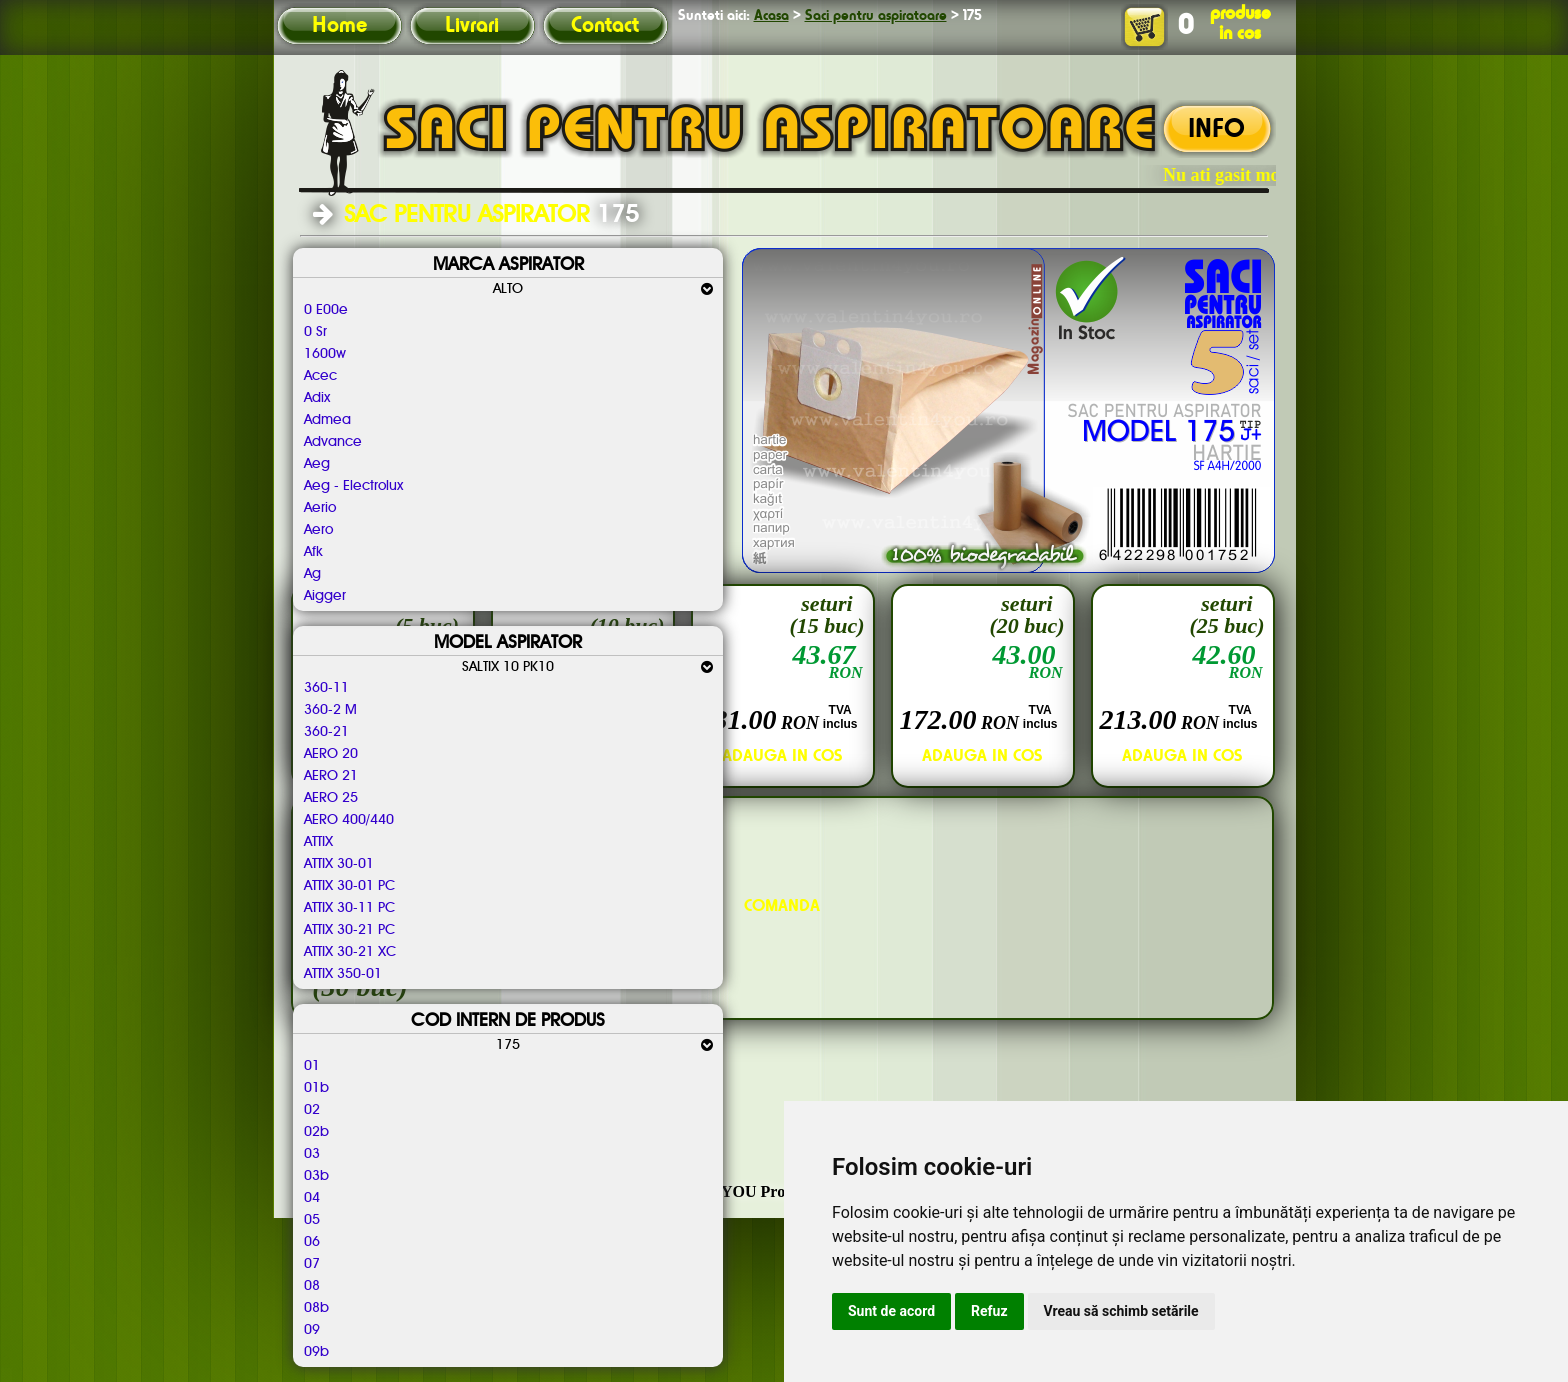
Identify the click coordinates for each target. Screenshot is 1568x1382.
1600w (325, 354)
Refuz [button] (989, 1311)
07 (312, 1264)
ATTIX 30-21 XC (350, 952)
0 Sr (315, 332)
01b (316, 1088)
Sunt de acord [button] (891, 1311)
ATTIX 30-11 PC (350, 908)
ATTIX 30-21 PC (350, 930)
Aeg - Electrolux (353, 486)
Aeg (317, 464)
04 (312, 1198)
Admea (327, 420)
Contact (605, 26)
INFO (1216, 130)
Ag (312, 574)
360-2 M (330, 710)
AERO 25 (331, 798)
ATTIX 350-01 (343, 974)
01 (312, 1066)
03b (316, 1176)
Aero (318, 530)
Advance (333, 442)
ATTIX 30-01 (339, 864)
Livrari (472, 26)
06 (312, 1242)
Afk (313, 552)
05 (312, 1220)
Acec (320, 376)
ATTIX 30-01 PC (350, 886)
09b (316, 1352)
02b (316, 1132)
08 (312, 1286)
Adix (317, 398)
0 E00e (326, 310)
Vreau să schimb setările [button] (1121, 1311)
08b (316, 1308)
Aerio (320, 508)
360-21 (326, 732)
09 (312, 1330)
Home (339, 26)
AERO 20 (331, 754)
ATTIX (318, 842)
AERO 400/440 (349, 820)
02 (312, 1110)
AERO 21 (331, 776)
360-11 (326, 688)
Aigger (325, 596)
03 (312, 1154)
